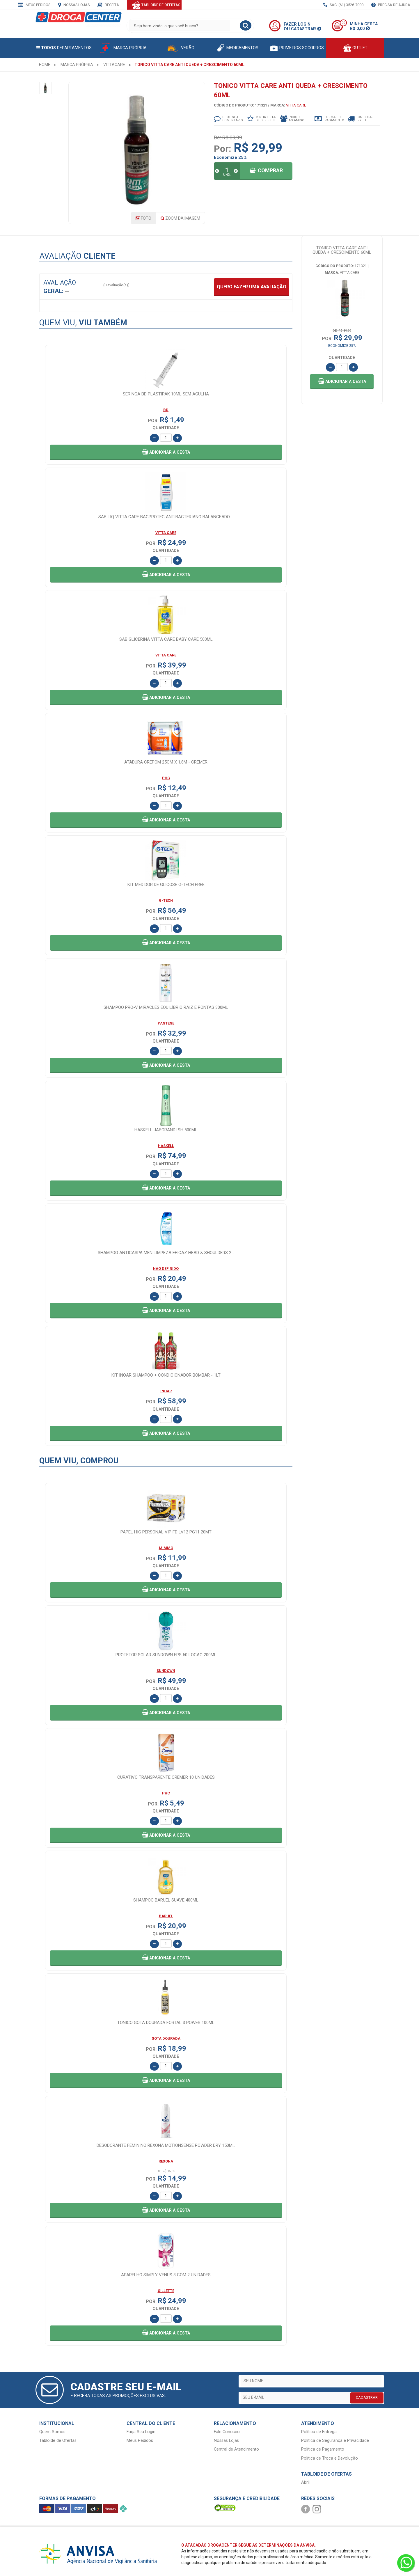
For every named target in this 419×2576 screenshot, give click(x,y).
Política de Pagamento (322, 2449)
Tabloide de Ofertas (58, 2440)
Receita (108, 5)
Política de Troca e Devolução (329, 2458)
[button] (342, 381)
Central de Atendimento (236, 2449)
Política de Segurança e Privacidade (335, 2440)
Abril (305, 2482)
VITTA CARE (296, 105)
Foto (143, 218)
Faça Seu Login (141, 2431)
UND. (227, 175)
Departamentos (64, 47)
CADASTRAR (367, 2397)
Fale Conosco (227, 2431)
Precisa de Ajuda (390, 5)
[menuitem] (44, 65)
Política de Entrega (319, 2431)
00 (343, 23)
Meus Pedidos (34, 5)
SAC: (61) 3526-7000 (343, 5)
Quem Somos (52, 2431)
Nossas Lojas (74, 5)
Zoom (180, 218)
